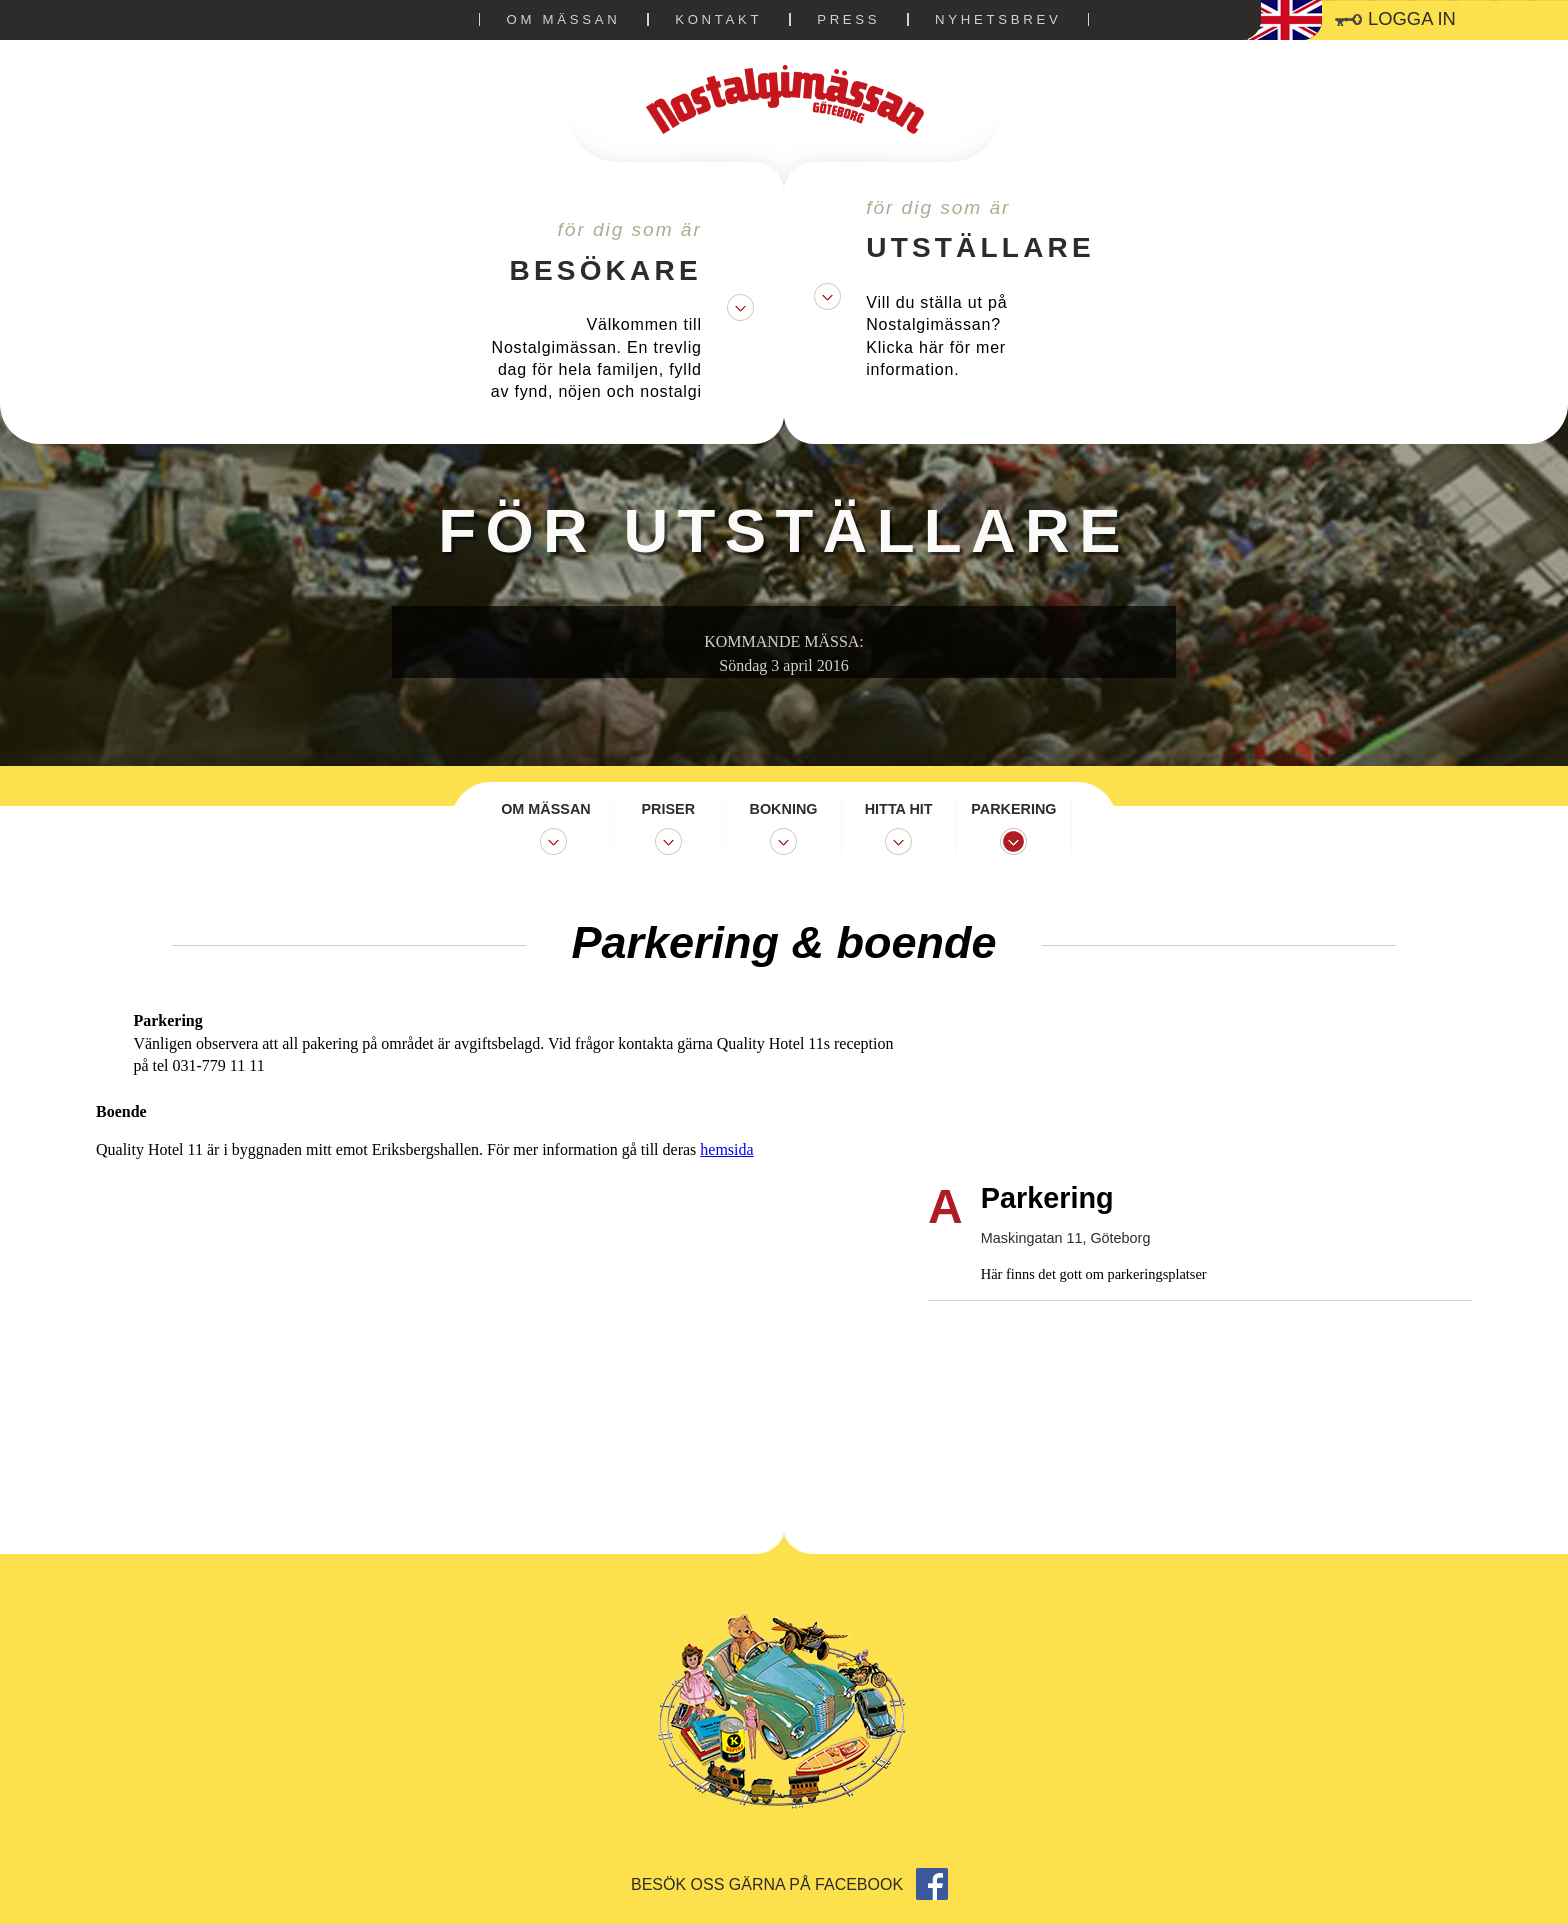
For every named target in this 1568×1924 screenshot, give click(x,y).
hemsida (880, 1081)
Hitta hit (899, 809)
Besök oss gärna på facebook (789, 1884)
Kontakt (718, 19)
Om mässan (564, 19)
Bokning (784, 809)
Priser (669, 809)
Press (848, 19)
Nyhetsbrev (998, 19)
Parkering (1013, 809)
